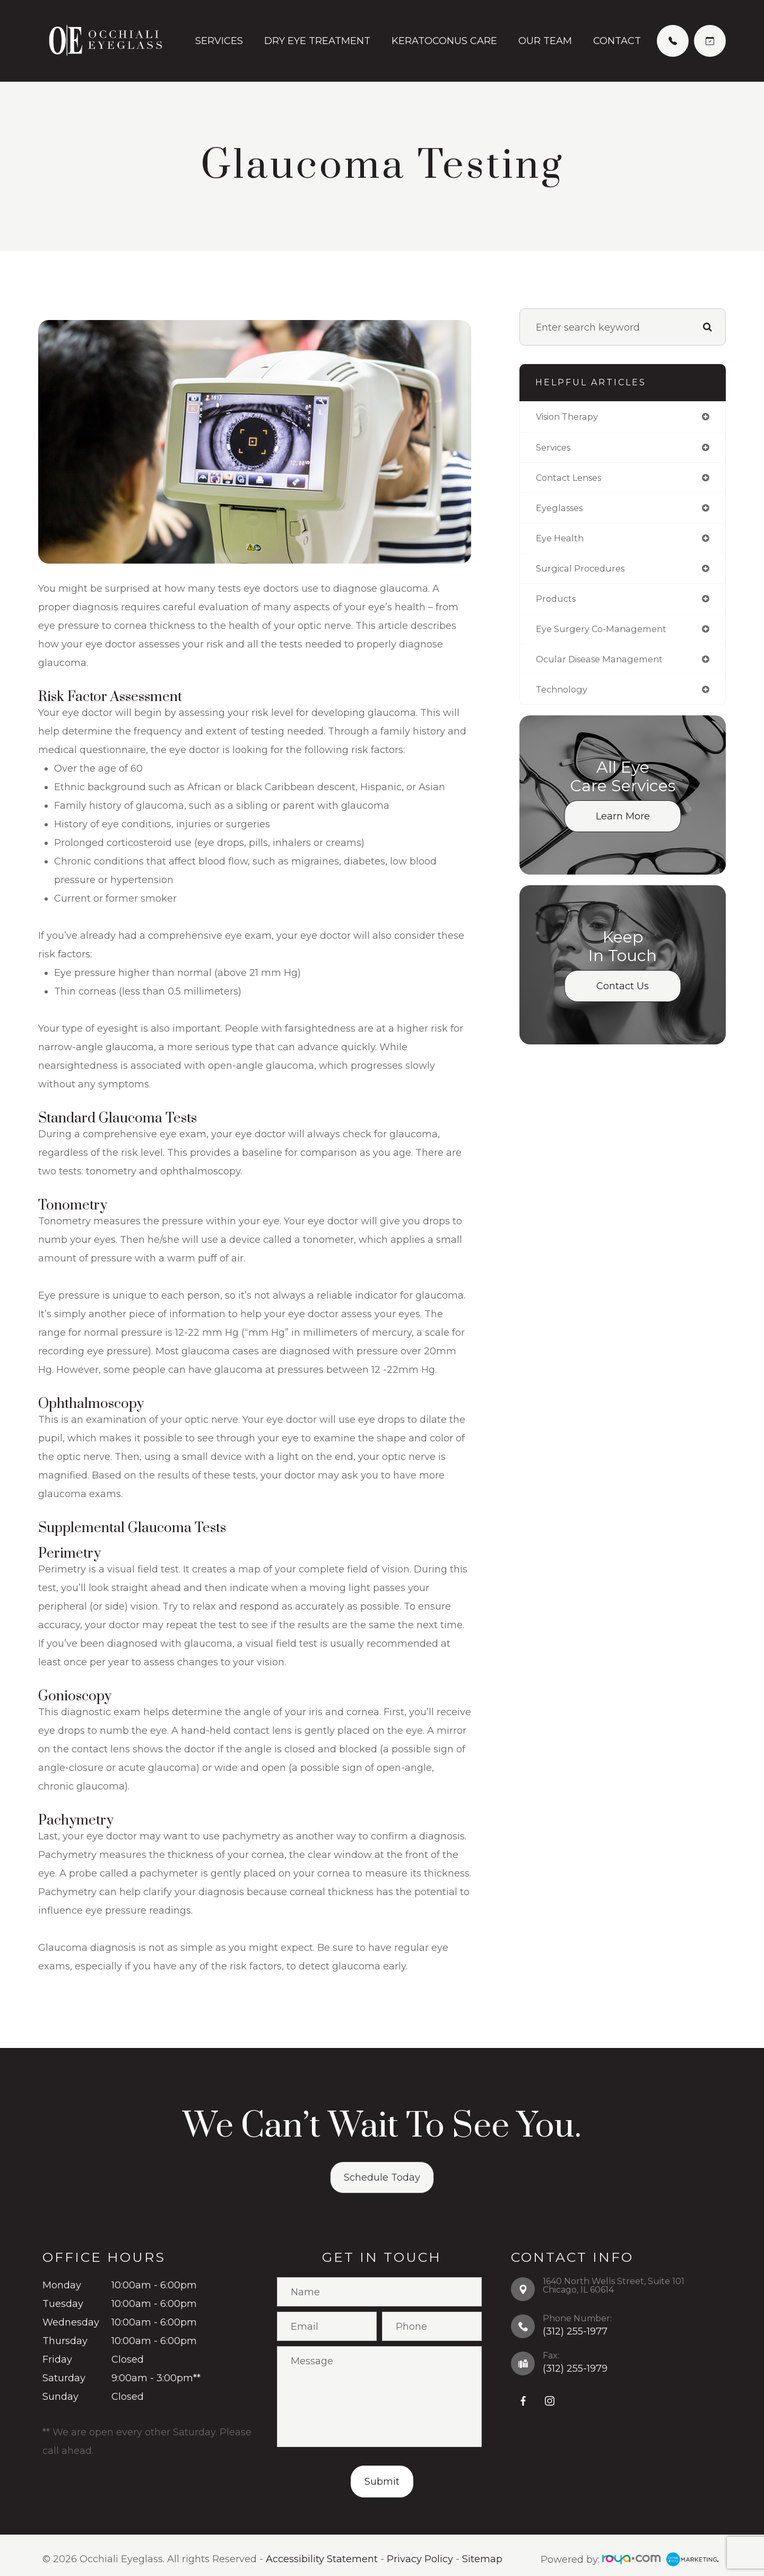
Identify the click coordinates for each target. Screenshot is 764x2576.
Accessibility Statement (322, 2559)
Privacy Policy (420, 2559)
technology (564, 699)
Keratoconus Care (444, 41)
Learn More (623, 826)
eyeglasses (562, 511)
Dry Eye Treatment (317, 41)
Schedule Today (382, 2177)
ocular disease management (606, 667)
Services (219, 41)
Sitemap (482, 2559)
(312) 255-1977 (575, 2331)
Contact (617, 41)
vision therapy (571, 417)
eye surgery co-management (607, 636)
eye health (562, 542)
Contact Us (622, 996)
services (555, 448)
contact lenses (572, 480)
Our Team (545, 41)
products (557, 605)
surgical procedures (584, 574)
